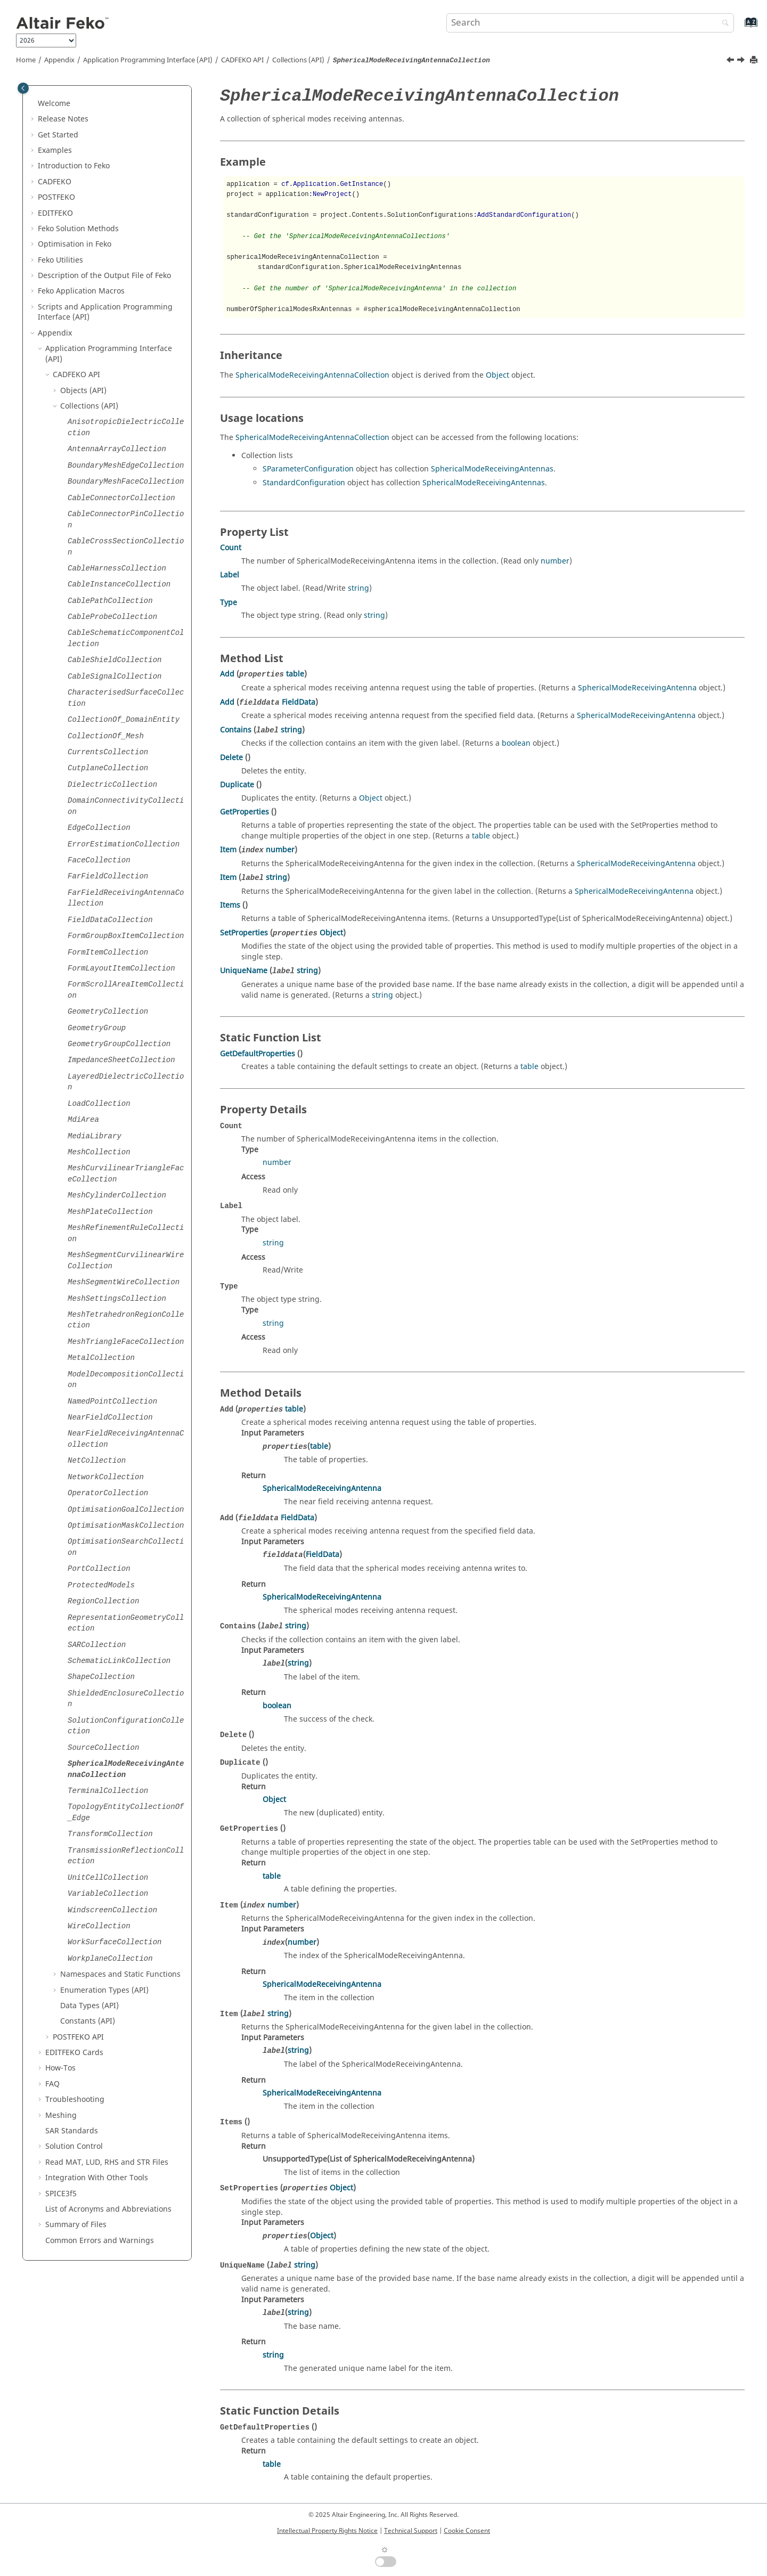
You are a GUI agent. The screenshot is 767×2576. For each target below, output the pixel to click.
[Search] (723, 23)
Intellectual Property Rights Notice (327, 2531)
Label (229, 575)
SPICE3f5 (61, 2193)
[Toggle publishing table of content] (23, 88)
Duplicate (237, 784)
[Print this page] (754, 60)
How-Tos (60, 2068)
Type (228, 602)
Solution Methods (78, 228)
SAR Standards (71, 2131)
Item (228, 849)
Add (227, 674)
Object (497, 375)
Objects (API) (83, 390)
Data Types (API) (89, 2005)
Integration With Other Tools (96, 2177)
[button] (33, 104)
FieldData (298, 702)
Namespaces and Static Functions (120, 1974)
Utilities (60, 260)
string (358, 588)
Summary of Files (76, 2224)
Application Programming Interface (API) (148, 60)
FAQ (52, 2084)
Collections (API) (298, 60)
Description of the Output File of (104, 275)
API (242, 60)
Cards (74, 2052)
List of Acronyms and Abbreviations (108, 2209)
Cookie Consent (467, 2531)
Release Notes (63, 119)
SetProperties (244, 933)
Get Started (58, 135)
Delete (231, 757)
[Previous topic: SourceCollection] (731, 61)
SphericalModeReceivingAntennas (492, 469)
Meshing (61, 2115)
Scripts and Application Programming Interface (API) (105, 312)
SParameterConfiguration (308, 469)
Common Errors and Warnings (99, 2240)
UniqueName (243, 970)
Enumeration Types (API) (104, 1990)
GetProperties (244, 812)
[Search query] (590, 22)
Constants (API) (87, 2021)
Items (230, 905)
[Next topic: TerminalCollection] (742, 61)
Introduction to (74, 166)
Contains (235, 730)
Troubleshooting (74, 2099)
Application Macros (81, 291)
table (295, 674)
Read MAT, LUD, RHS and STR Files (106, 2162)
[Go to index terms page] (740, 27)
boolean (516, 743)
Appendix (59, 60)
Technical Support (410, 2531)
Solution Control (74, 2146)
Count (230, 547)
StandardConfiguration (304, 482)
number (555, 561)
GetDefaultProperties (257, 1053)
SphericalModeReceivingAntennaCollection (312, 375)
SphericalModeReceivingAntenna (637, 688)
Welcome (54, 103)
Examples (55, 150)
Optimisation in (74, 244)
